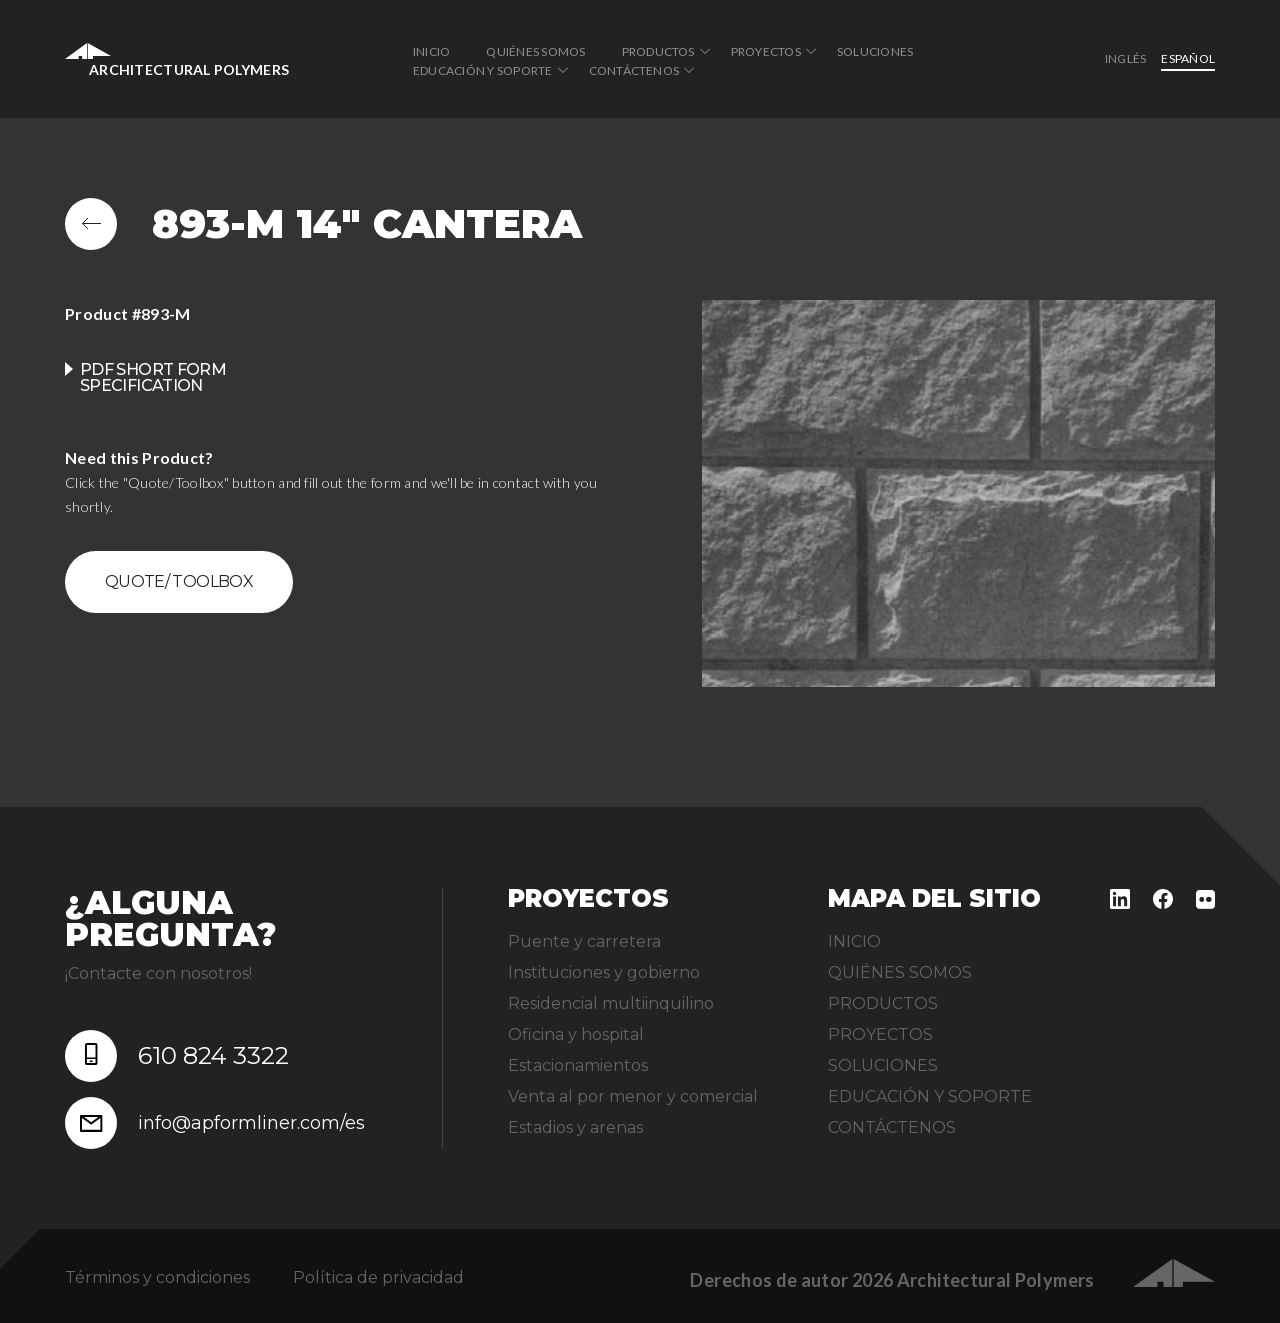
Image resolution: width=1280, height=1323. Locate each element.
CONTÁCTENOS (634, 70)
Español (1188, 58)
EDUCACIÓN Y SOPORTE (483, 70)
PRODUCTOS (658, 51)
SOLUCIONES (875, 51)
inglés (1125, 58)
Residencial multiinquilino (611, 1003)
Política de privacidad (378, 1277)
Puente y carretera (584, 941)
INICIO (431, 51)
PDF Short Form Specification (153, 377)
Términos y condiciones (157, 1277)
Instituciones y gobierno (604, 972)
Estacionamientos (578, 1065)
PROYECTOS (766, 51)
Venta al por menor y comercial (633, 1096)
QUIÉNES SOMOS (535, 51)
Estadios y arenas (575, 1127)
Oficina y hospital (576, 1034)
